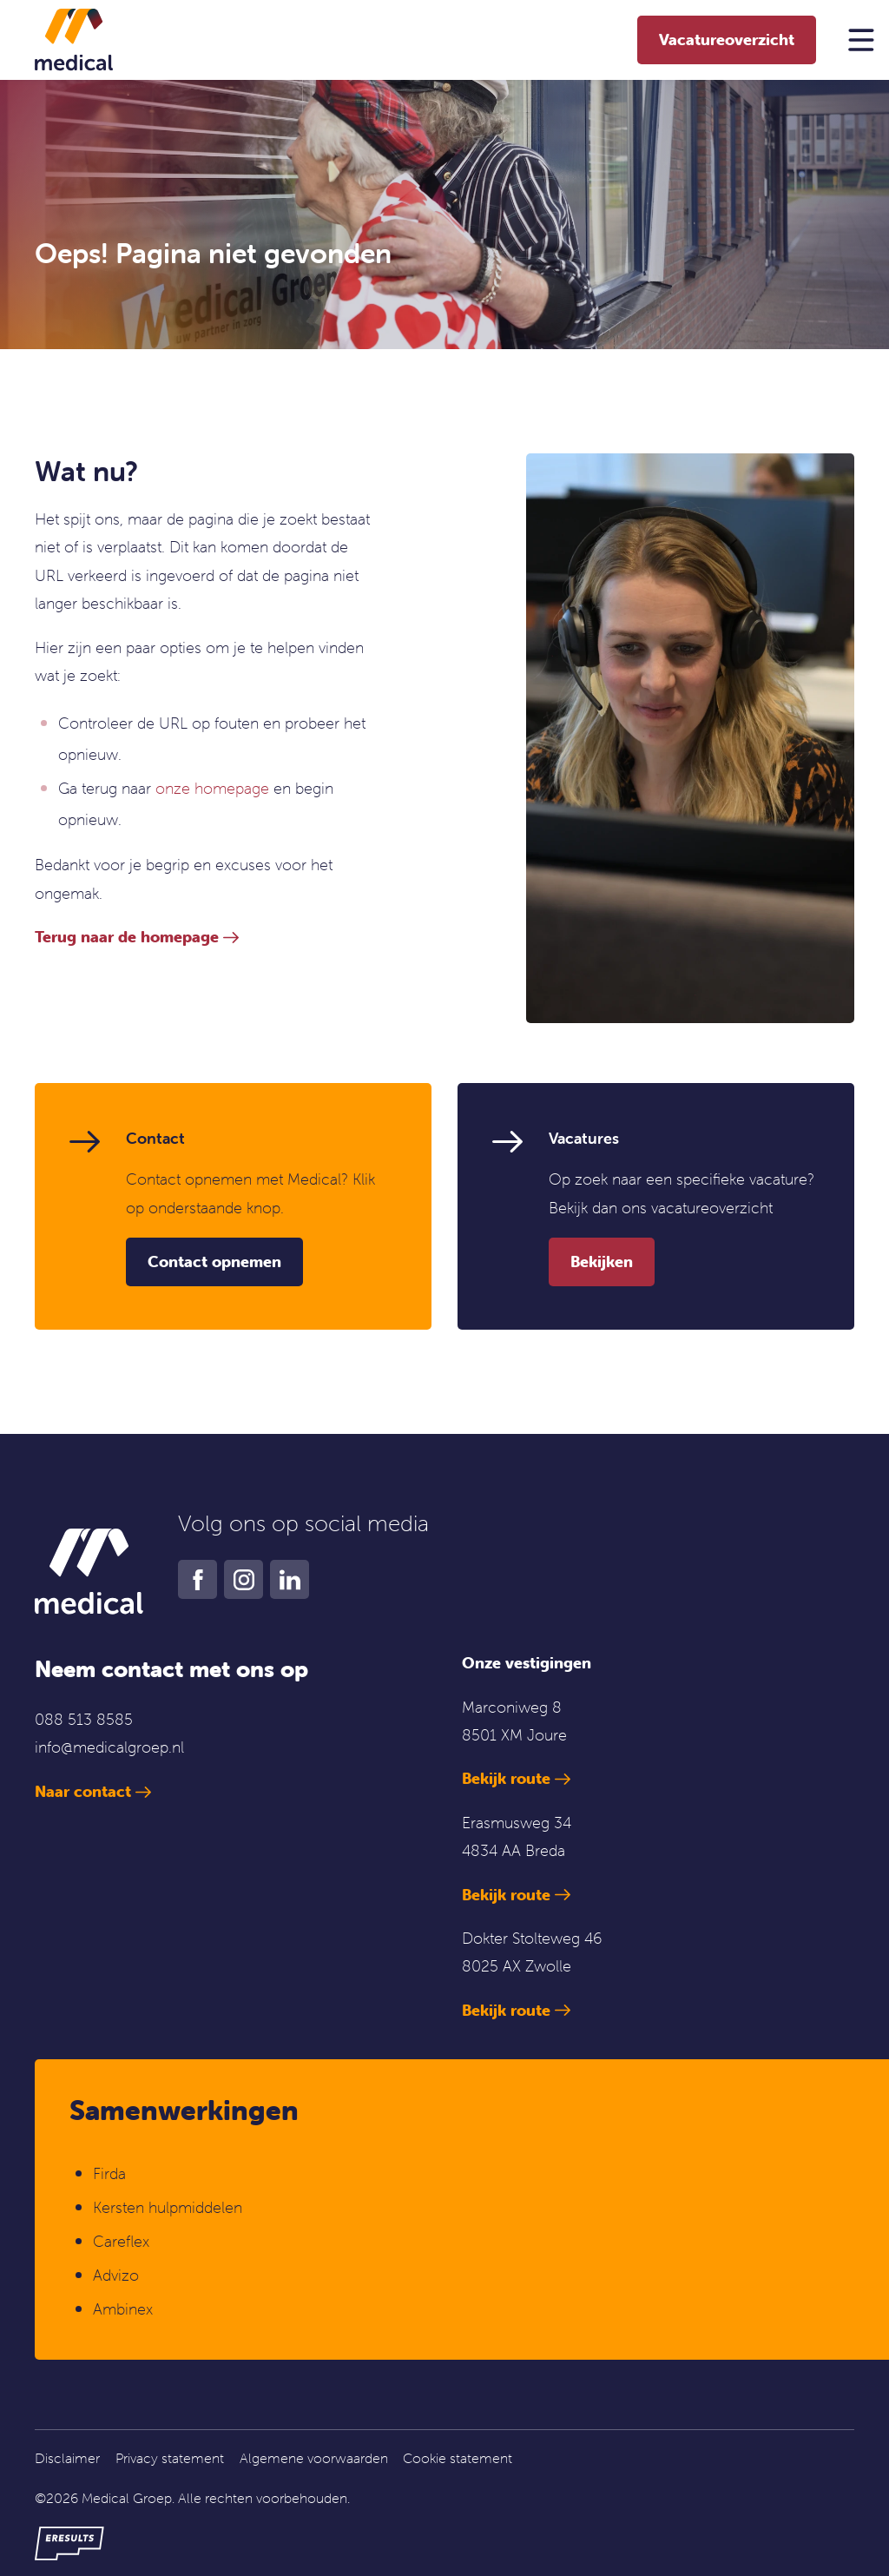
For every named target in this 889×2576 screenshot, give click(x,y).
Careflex (121, 2241)
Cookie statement (457, 2458)
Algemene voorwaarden (314, 2458)
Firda (109, 2173)
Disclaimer (67, 2458)
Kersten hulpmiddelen (167, 2207)
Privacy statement (169, 2458)
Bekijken (601, 1261)
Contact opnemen (214, 1261)
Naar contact (83, 1791)
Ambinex (125, 2309)
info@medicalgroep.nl (109, 1747)
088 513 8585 (84, 1719)
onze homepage (212, 788)
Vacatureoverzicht (726, 40)
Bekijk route (506, 1778)
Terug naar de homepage (127, 937)
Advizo (116, 2275)
